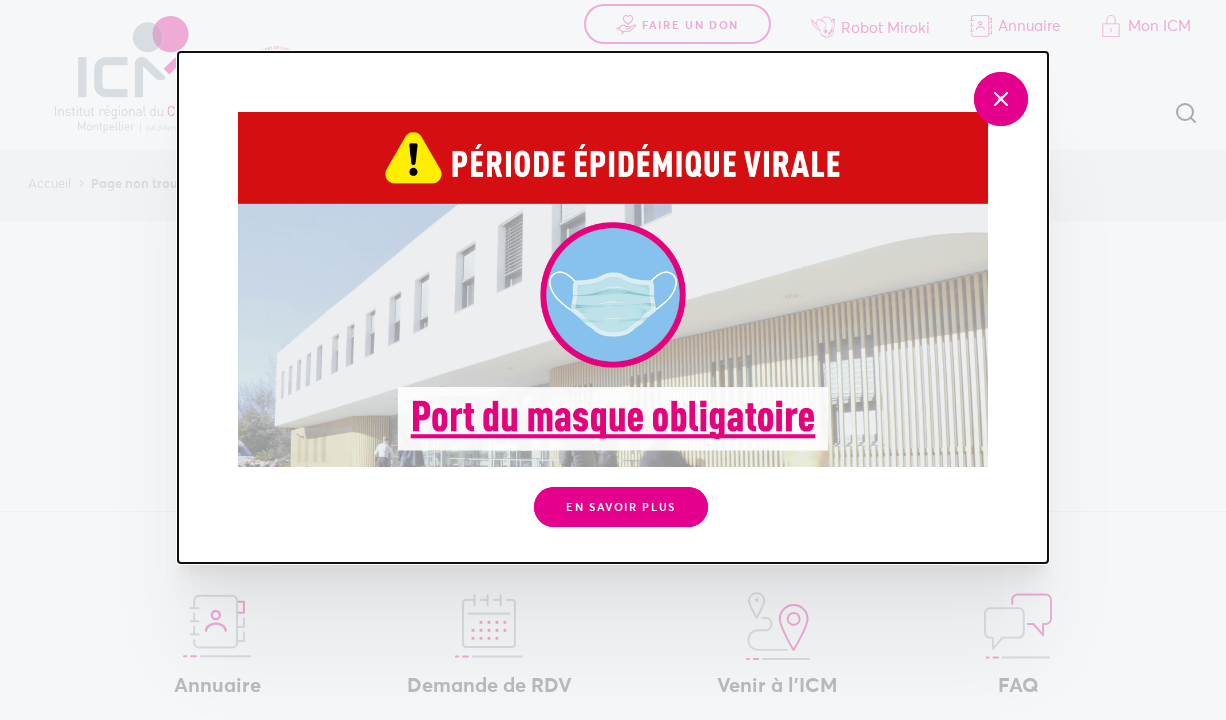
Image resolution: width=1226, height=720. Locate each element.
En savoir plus (621, 507)
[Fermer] (1001, 99)
